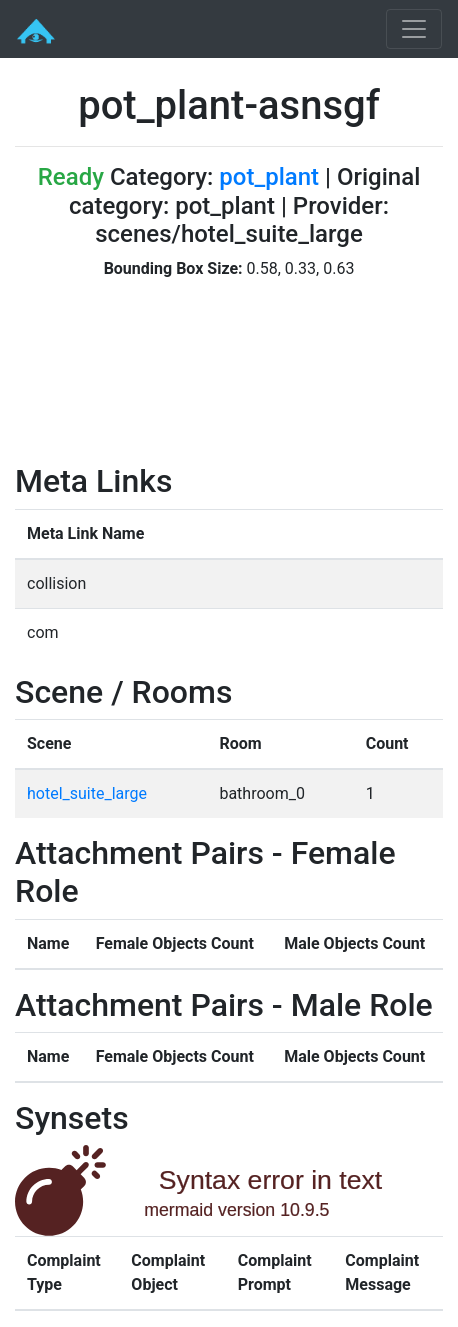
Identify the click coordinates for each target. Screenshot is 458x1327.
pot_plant (269, 177)
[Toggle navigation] (414, 29)
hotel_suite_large (87, 793)
